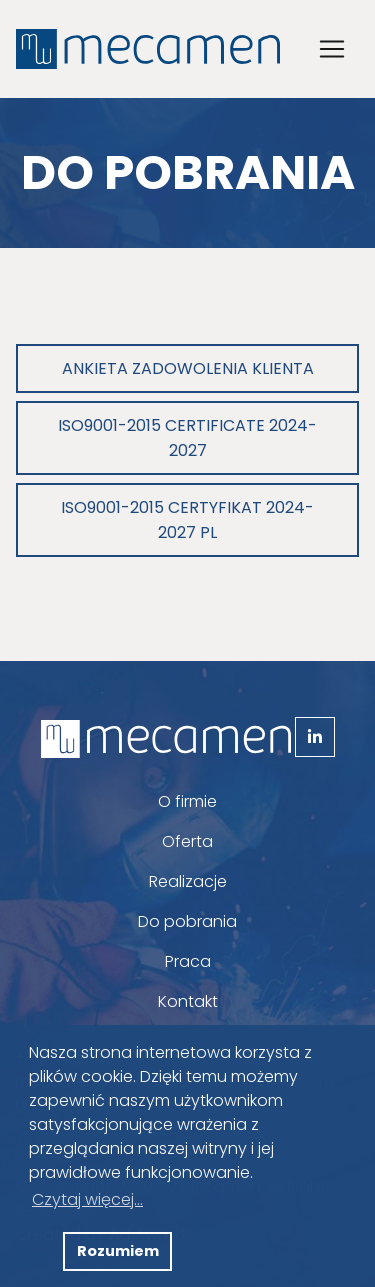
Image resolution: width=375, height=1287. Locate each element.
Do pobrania (187, 921)
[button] (42, 1252)
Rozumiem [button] (118, 1251)
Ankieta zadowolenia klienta (188, 368)
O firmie (187, 801)
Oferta (187, 841)
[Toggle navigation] (332, 49)
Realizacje (188, 881)
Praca (188, 961)
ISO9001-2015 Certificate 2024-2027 (187, 438)
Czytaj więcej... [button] (87, 1199)
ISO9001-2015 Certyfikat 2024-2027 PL (187, 520)
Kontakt (188, 1001)
